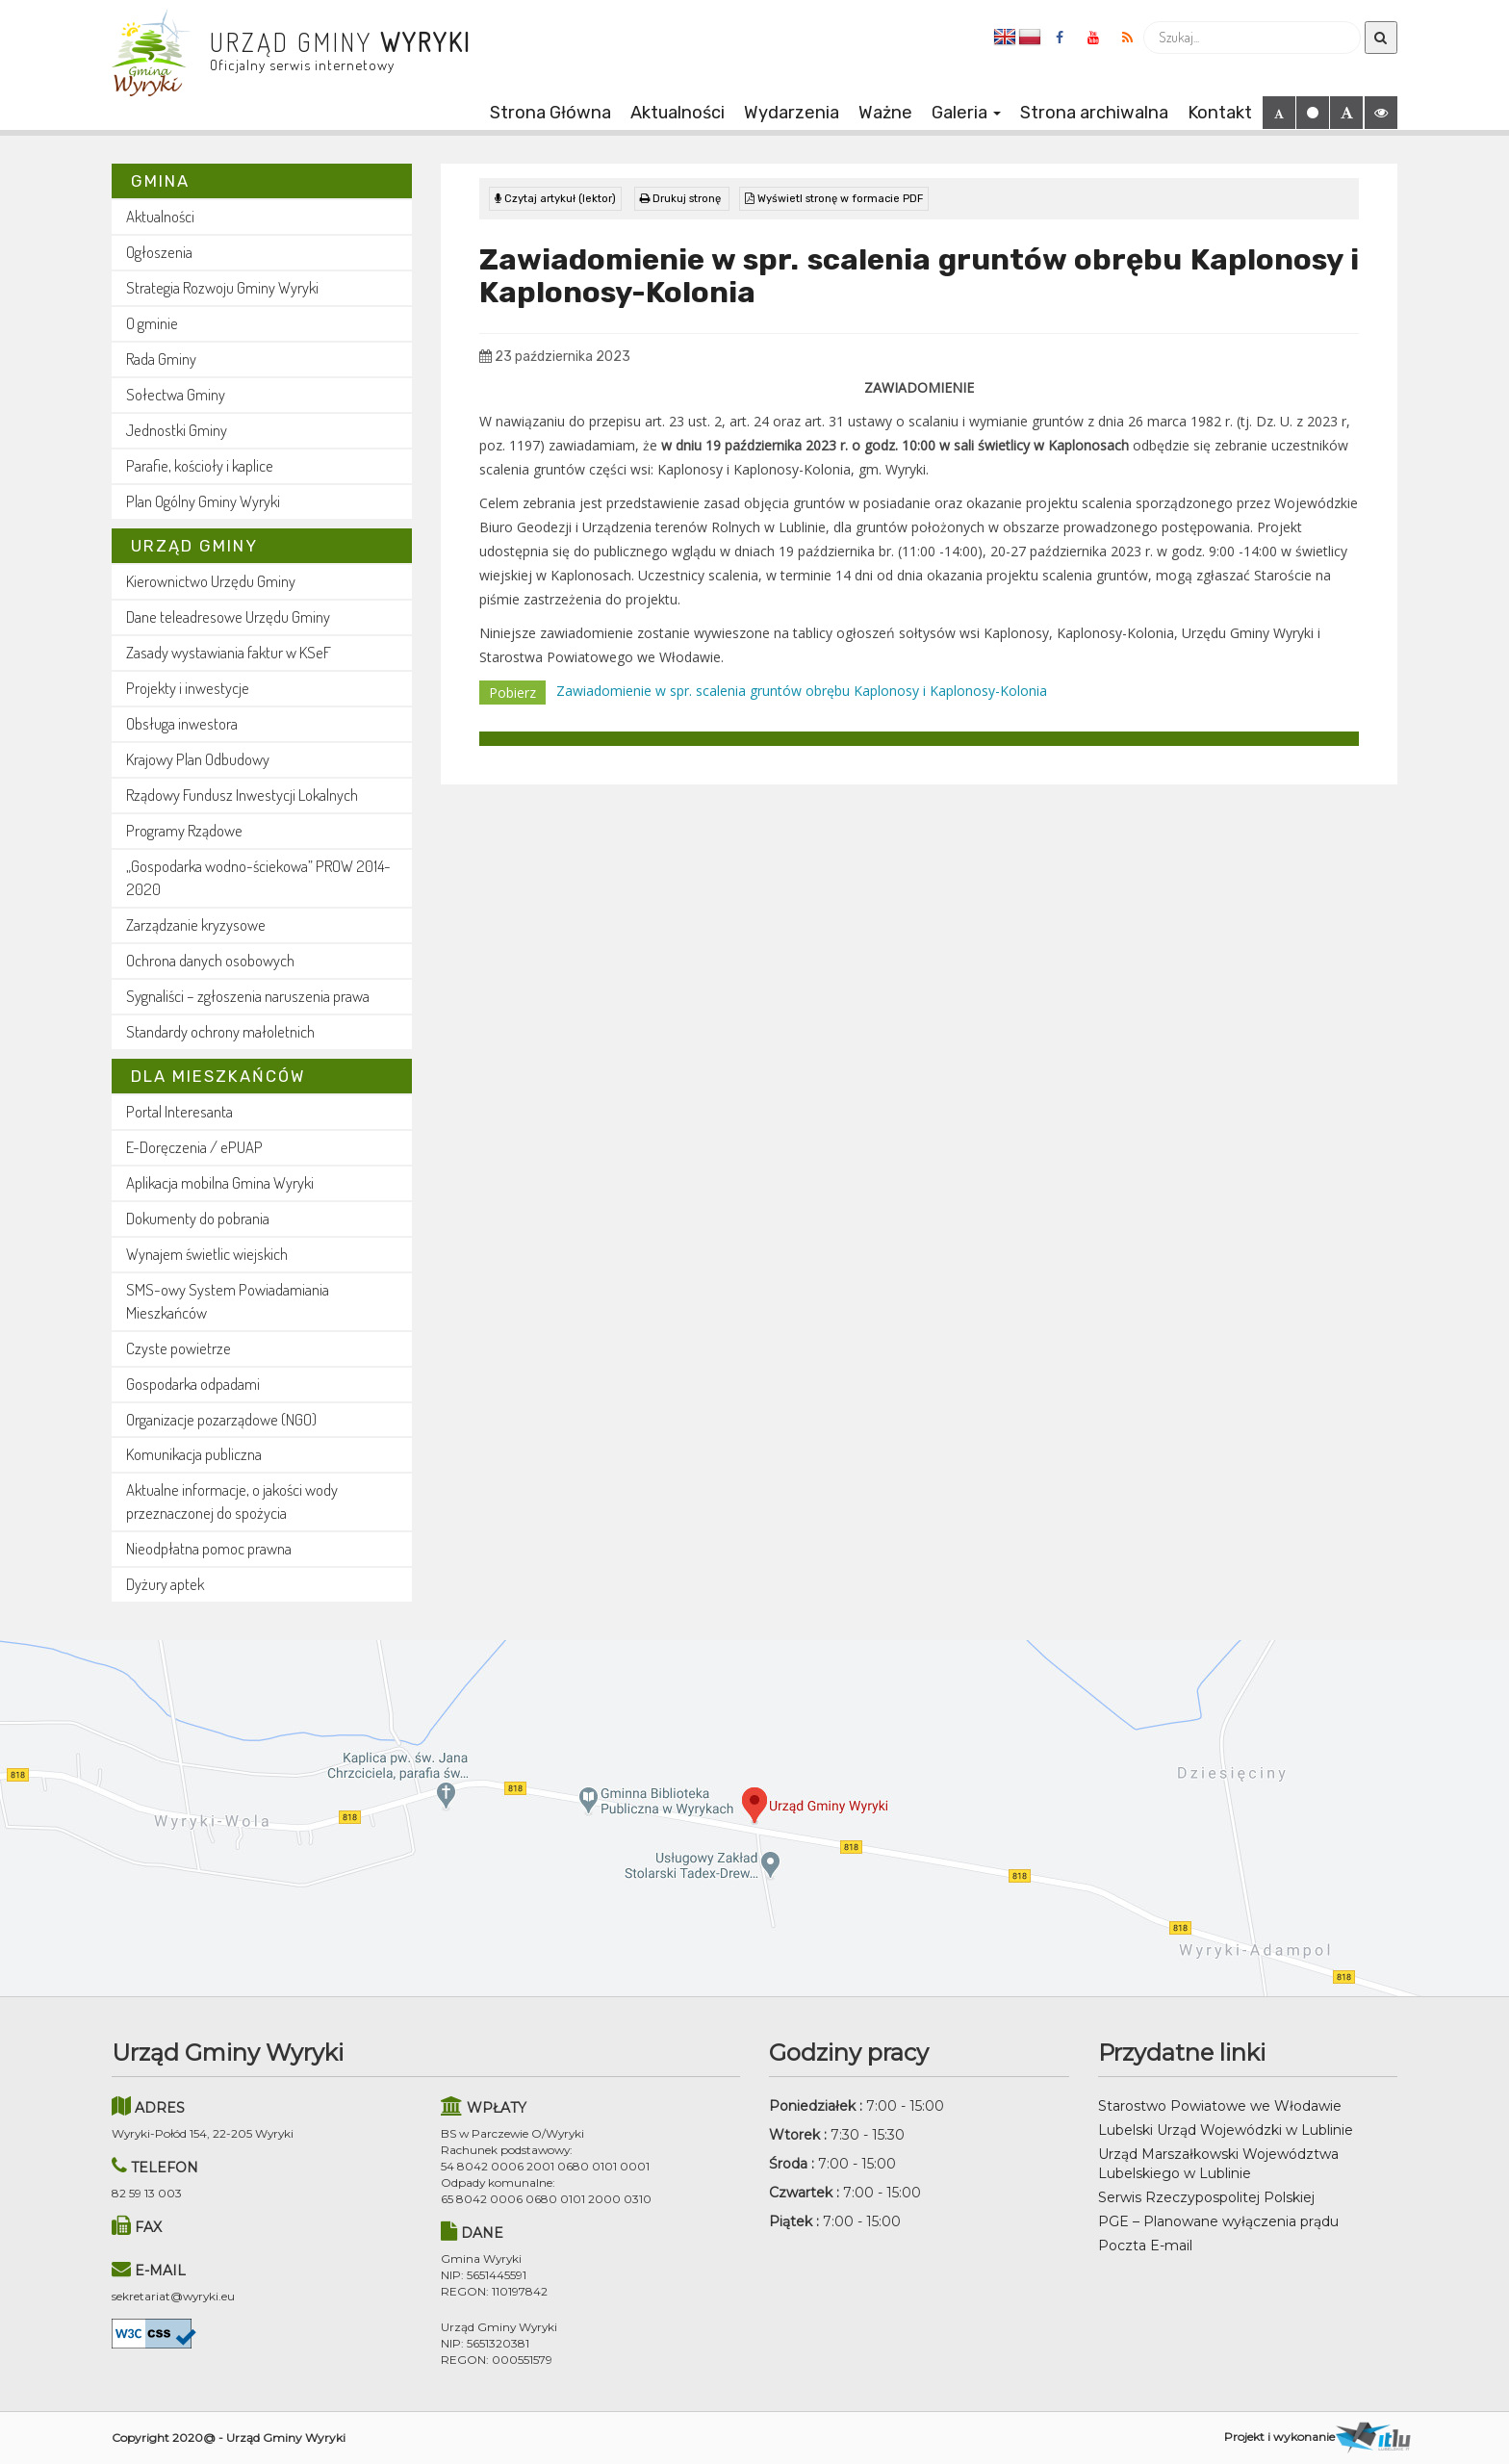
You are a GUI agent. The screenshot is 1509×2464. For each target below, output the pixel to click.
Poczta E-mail (1145, 2245)
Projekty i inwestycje (187, 688)
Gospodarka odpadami (193, 1383)
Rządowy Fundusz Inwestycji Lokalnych (242, 794)
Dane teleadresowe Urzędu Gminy (228, 616)
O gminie (152, 323)
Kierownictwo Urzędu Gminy (210, 581)
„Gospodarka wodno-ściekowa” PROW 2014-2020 (258, 877)
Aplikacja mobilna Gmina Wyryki (220, 1182)
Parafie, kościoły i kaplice (199, 465)
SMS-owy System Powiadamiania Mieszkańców (227, 1300)
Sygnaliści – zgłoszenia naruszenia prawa (248, 996)
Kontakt (1220, 112)
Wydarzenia (791, 112)
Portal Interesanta (179, 1111)
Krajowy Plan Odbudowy (197, 759)
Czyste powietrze (178, 1348)
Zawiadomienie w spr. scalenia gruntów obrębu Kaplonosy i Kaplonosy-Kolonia (801, 690)
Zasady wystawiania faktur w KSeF (228, 652)
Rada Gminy (161, 358)
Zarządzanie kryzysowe (196, 924)
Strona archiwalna (1094, 112)
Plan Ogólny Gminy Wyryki (203, 501)
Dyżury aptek (165, 1584)
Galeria (966, 112)
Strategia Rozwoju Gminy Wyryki (222, 287)
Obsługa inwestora (182, 723)
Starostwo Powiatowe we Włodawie (1220, 2106)
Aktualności (677, 112)
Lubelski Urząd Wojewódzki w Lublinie (1225, 2130)
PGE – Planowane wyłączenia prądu (1218, 2221)
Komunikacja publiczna (194, 1454)
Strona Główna (550, 112)
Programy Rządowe (184, 830)
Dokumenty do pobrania (197, 1218)
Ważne (885, 112)
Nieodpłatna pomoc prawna (209, 1548)
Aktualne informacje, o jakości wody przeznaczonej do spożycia (232, 1501)
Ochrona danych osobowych (210, 960)
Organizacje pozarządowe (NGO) (221, 1419)
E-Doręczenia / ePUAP (194, 1147)
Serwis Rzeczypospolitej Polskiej (1206, 2197)
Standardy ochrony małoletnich (220, 1031)
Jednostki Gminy (176, 430)
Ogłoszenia (159, 252)
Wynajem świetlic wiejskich (207, 1254)
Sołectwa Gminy (175, 394)
